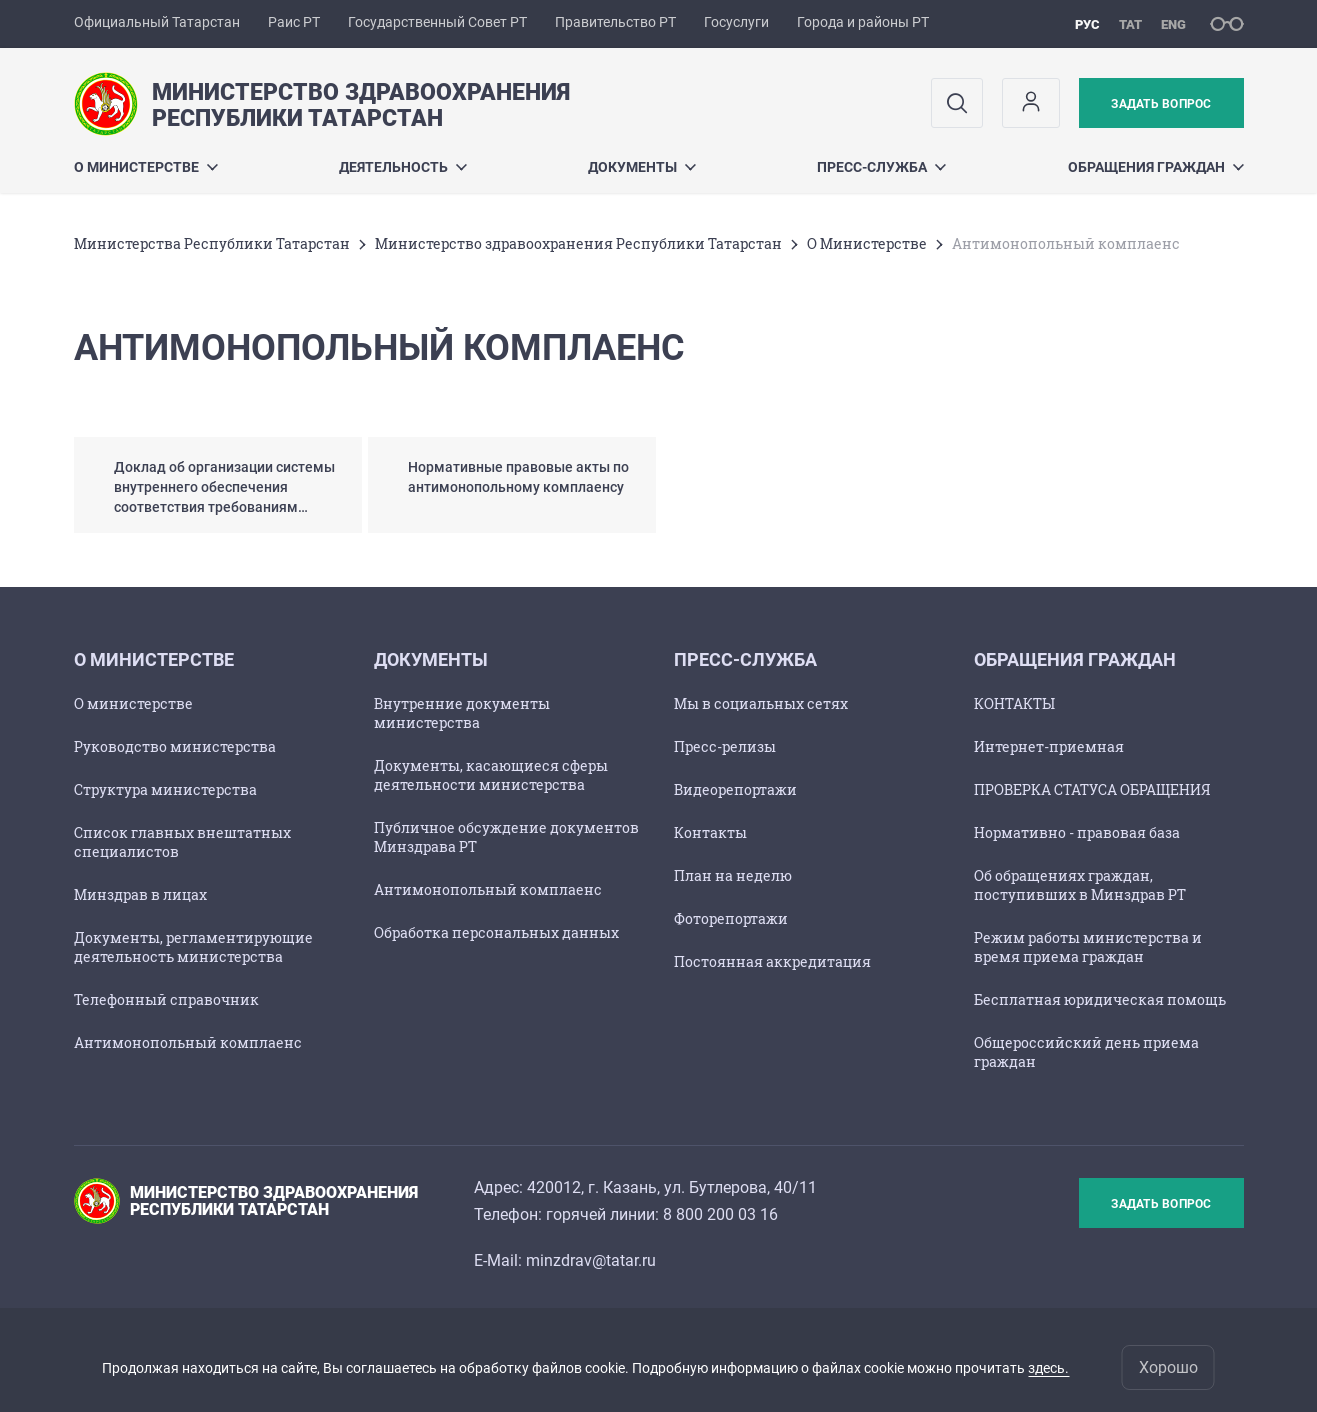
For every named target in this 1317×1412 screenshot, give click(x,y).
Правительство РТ (615, 22)
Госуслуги (736, 22)
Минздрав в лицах (140, 894)
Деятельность (403, 167)
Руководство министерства (175, 746)
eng (1173, 24)
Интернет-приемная (1049, 746)
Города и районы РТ (863, 22)
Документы (642, 167)
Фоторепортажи (731, 918)
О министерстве (133, 703)
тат (1130, 24)
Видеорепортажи (735, 789)
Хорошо (1168, 1367)
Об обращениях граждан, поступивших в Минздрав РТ (1080, 885)
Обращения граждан (1156, 167)
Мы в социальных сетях (761, 703)
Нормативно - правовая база (1077, 832)
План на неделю (733, 875)
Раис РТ (294, 22)
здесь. (1048, 1368)
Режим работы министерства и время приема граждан (1088, 947)
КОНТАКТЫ (1014, 703)
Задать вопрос (1161, 104)
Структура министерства (165, 789)
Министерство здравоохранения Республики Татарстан (578, 243)
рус (1087, 24)
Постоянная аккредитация (772, 961)
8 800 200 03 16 (720, 1214)
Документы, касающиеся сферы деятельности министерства (491, 775)
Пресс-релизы (725, 746)
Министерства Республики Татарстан (212, 243)
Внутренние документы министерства (462, 713)
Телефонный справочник (166, 999)
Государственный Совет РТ (437, 22)
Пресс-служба (881, 167)
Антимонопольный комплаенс (188, 1042)
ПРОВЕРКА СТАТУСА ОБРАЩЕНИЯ (1092, 789)
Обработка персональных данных (496, 932)
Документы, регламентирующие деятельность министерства (193, 947)
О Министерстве (146, 167)
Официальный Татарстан (157, 22)
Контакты (710, 832)
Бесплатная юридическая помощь (1100, 999)
